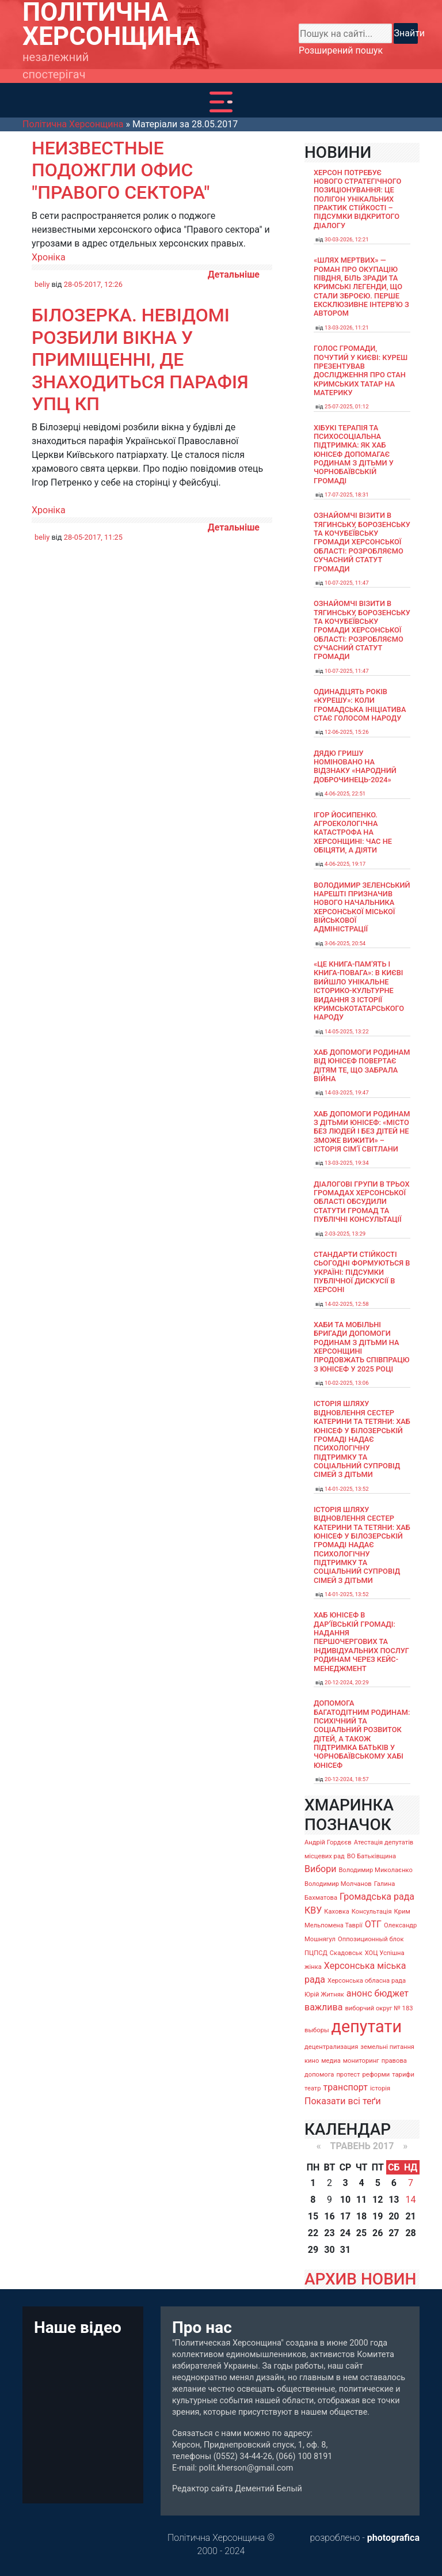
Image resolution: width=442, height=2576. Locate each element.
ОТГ (373, 1924)
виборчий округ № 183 (379, 2008)
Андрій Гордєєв (328, 1842)
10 (345, 2199)
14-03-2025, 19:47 (347, 1092)
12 (377, 2199)
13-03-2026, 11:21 (347, 327)
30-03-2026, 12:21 (347, 239)
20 (393, 2216)
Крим (402, 1911)
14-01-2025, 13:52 (347, 1489)
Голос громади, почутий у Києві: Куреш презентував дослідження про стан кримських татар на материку (360, 370)
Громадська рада (377, 1896)
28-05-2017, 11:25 (93, 537)
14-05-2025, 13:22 (347, 1031)
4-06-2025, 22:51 (345, 793)
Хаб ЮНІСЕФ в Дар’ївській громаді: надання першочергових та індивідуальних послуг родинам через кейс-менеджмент (361, 1641)
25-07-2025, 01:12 (347, 406)
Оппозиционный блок (371, 1939)
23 (329, 2233)
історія (380, 2088)
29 (313, 2249)
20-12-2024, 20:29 (347, 1682)
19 (377, 2216)
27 (393, 2233)
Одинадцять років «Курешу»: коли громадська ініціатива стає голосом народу (360, 704)
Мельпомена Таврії (333, 1925)
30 (329, 2249)
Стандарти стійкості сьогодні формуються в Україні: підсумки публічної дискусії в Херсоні (362, 1272)
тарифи (403, 2074)
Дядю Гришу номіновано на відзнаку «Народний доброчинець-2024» (355, 766)
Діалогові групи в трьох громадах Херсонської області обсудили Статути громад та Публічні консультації (362, 1201)
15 (313, 2216)
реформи (376, 2074)
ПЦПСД (315, 1953)
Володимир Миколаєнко (375, 1870)
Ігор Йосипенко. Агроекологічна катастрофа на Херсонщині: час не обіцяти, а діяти (353, 832)
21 (410, 2216)
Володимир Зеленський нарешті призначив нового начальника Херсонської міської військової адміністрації (362, 907)
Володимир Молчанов (338, 1884)
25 (361, 2233)
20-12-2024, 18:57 (347, 1779)
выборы (316, 2030)
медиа (331, 2060)
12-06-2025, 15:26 (347, 732)
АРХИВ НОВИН (360, 2279)
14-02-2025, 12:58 (347, 1304)
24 (345, 2233)
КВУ (313, 1910)
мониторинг (361, 2060)
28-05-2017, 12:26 (93, 284)
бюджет (391, 1993)
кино (311, 2060)
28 (410, 2233)
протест (348, 2074)
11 (361, 2199)
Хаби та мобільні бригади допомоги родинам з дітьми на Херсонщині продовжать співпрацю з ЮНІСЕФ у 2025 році (362, 1346)
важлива (323, 2007)
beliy (42, 284)
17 (345, 2216)
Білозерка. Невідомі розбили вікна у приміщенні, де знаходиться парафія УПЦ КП (140, 359)
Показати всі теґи (342, 2101)
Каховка (336, 1911)
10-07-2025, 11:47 (347, 582)
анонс (359, 1993)
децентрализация (331, 2047)
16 (329, 2216)
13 (393, 2199)
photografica (393, 2537)
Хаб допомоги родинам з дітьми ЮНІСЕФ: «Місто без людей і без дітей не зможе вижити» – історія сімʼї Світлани (362, 1131)
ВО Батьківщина (371, 1856)
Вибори (320, 1868)
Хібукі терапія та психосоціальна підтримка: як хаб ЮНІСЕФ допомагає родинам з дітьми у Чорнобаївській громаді (354, 454)
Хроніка (49, 257)
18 (361, 2216)
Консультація (372, 1911)
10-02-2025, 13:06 (347, 1383)
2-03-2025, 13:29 (345, 1233)
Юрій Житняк (324, 1994)
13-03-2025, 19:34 (347, 1163)
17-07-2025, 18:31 (347, 494)
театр (312, 2088)
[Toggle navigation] (221, 102)
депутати (367, 2026)
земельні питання (387, 2047)
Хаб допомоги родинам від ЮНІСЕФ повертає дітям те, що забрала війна (362, 1065)
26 (377, 2233)
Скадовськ (346, 1953)
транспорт (345, 2087)
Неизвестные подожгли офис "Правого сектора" (121, 170)
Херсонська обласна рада (366, 1980)
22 (313, 2233)
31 (345, 2249)
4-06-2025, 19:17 (345, 864)
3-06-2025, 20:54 (345, 943)
